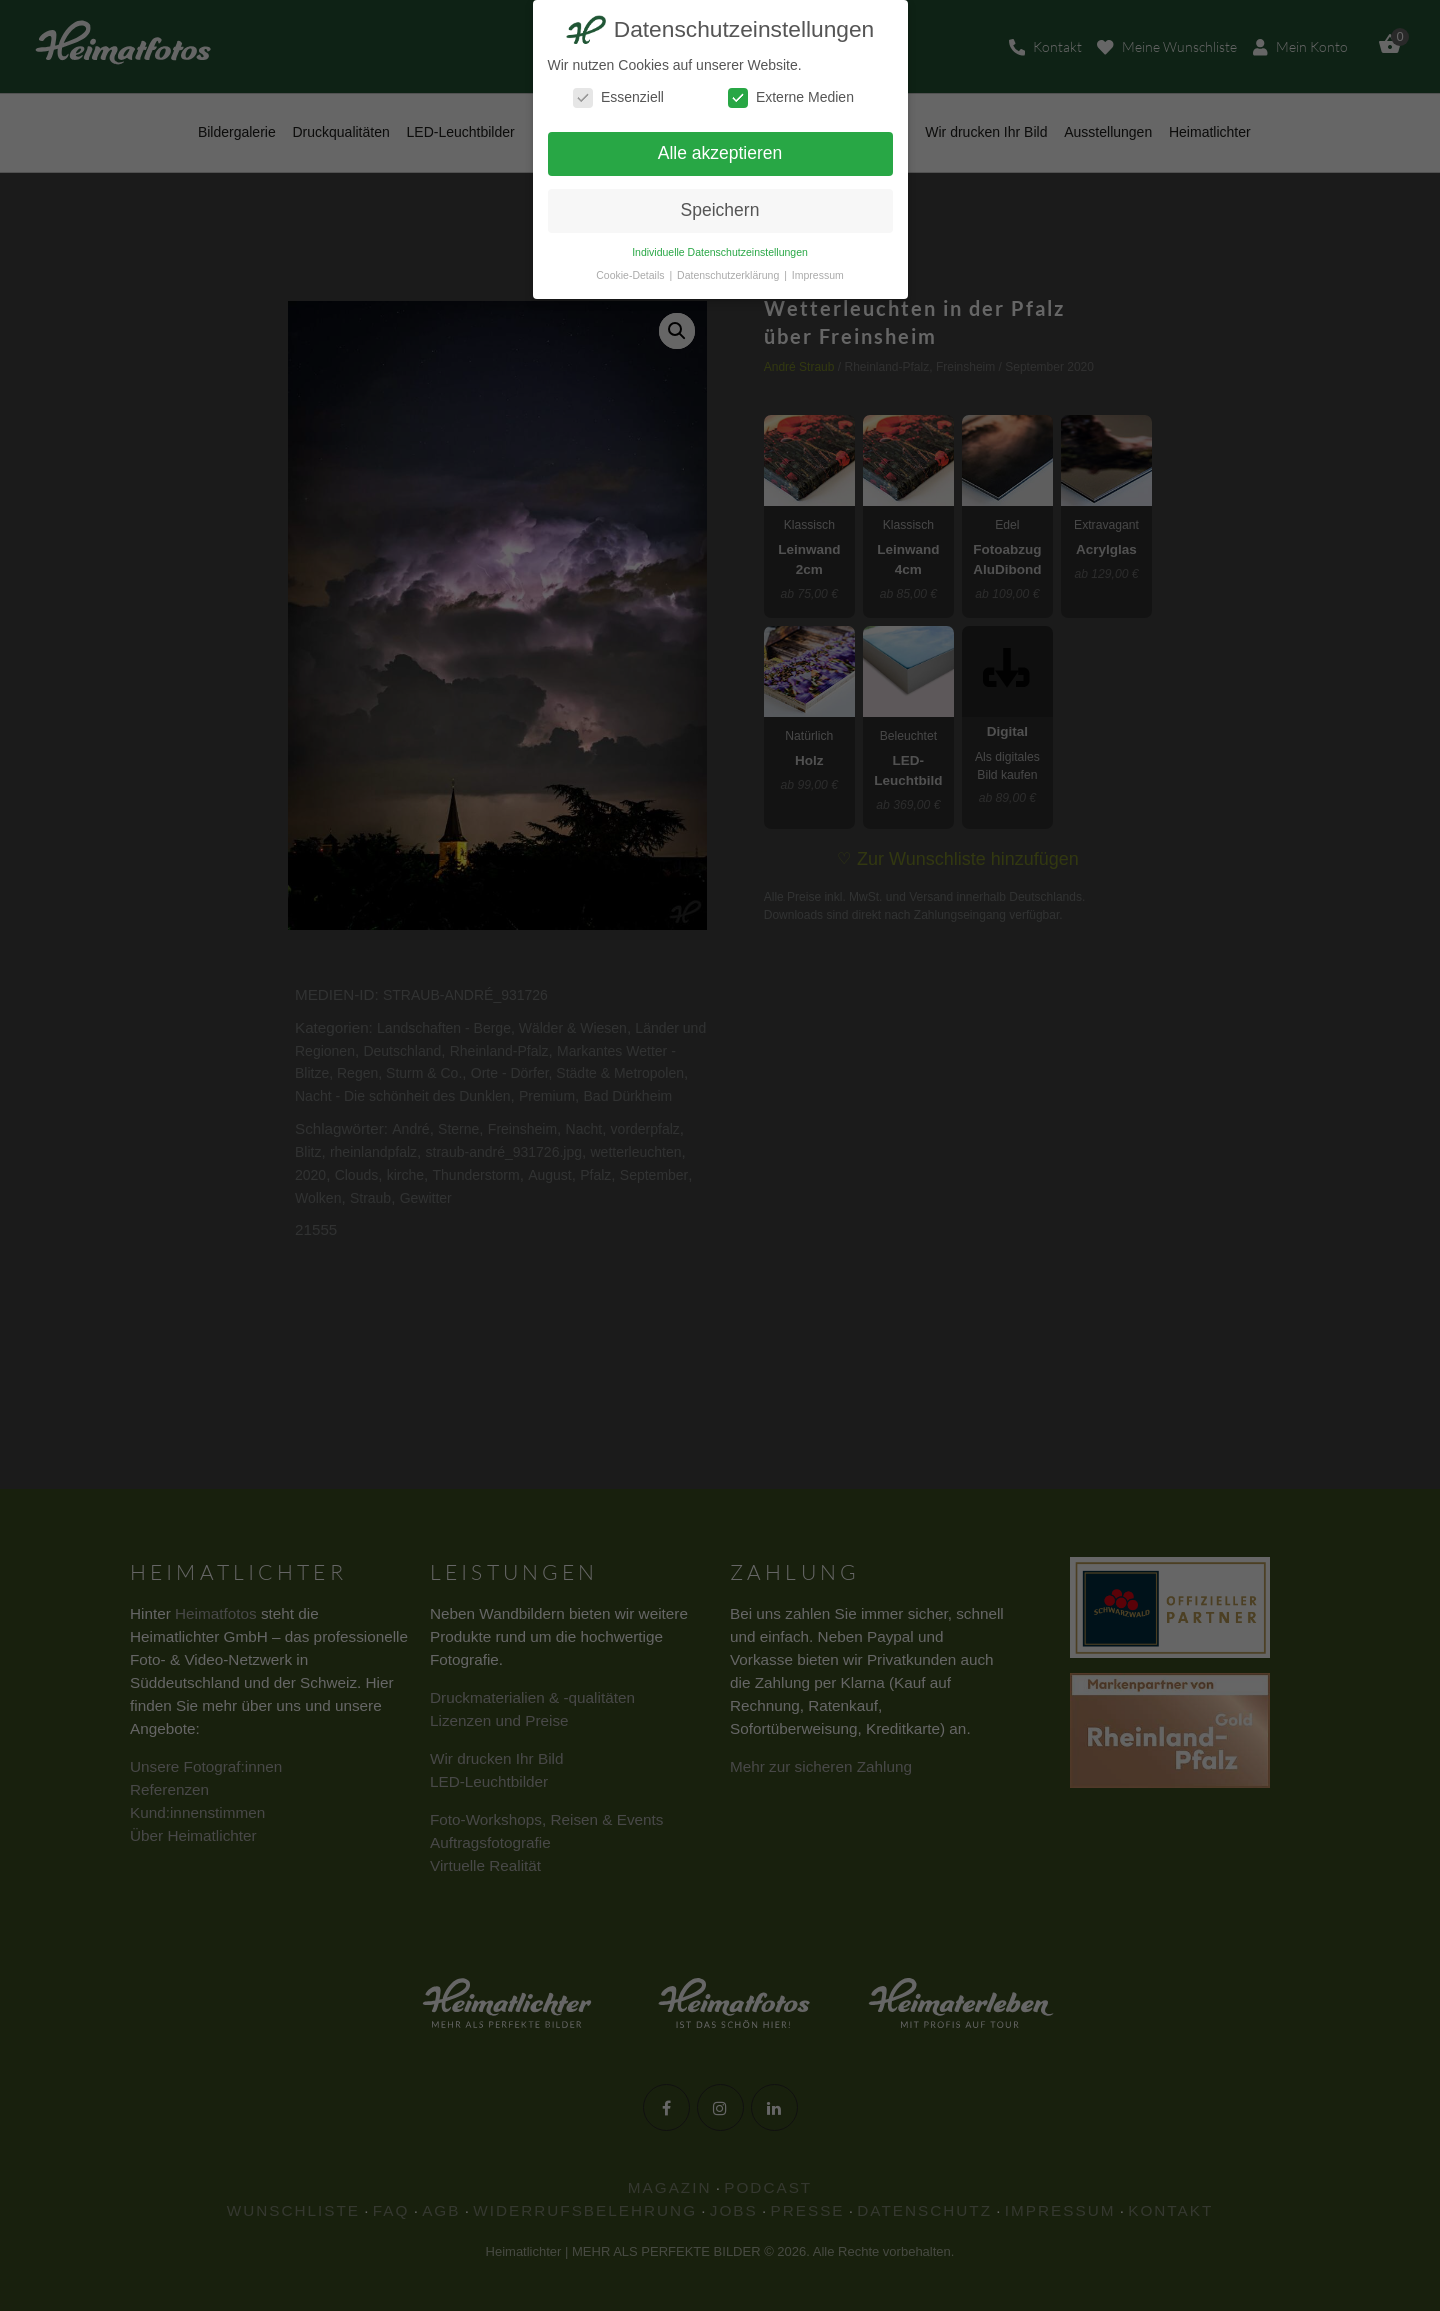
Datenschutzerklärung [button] (729, 275)
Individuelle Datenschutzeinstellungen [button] (720, 252)
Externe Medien (791, 97)
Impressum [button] (818, 275)
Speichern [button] (720, 210)
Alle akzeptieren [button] (720, 153)
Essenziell (618, 97)
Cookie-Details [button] (631, 275)
